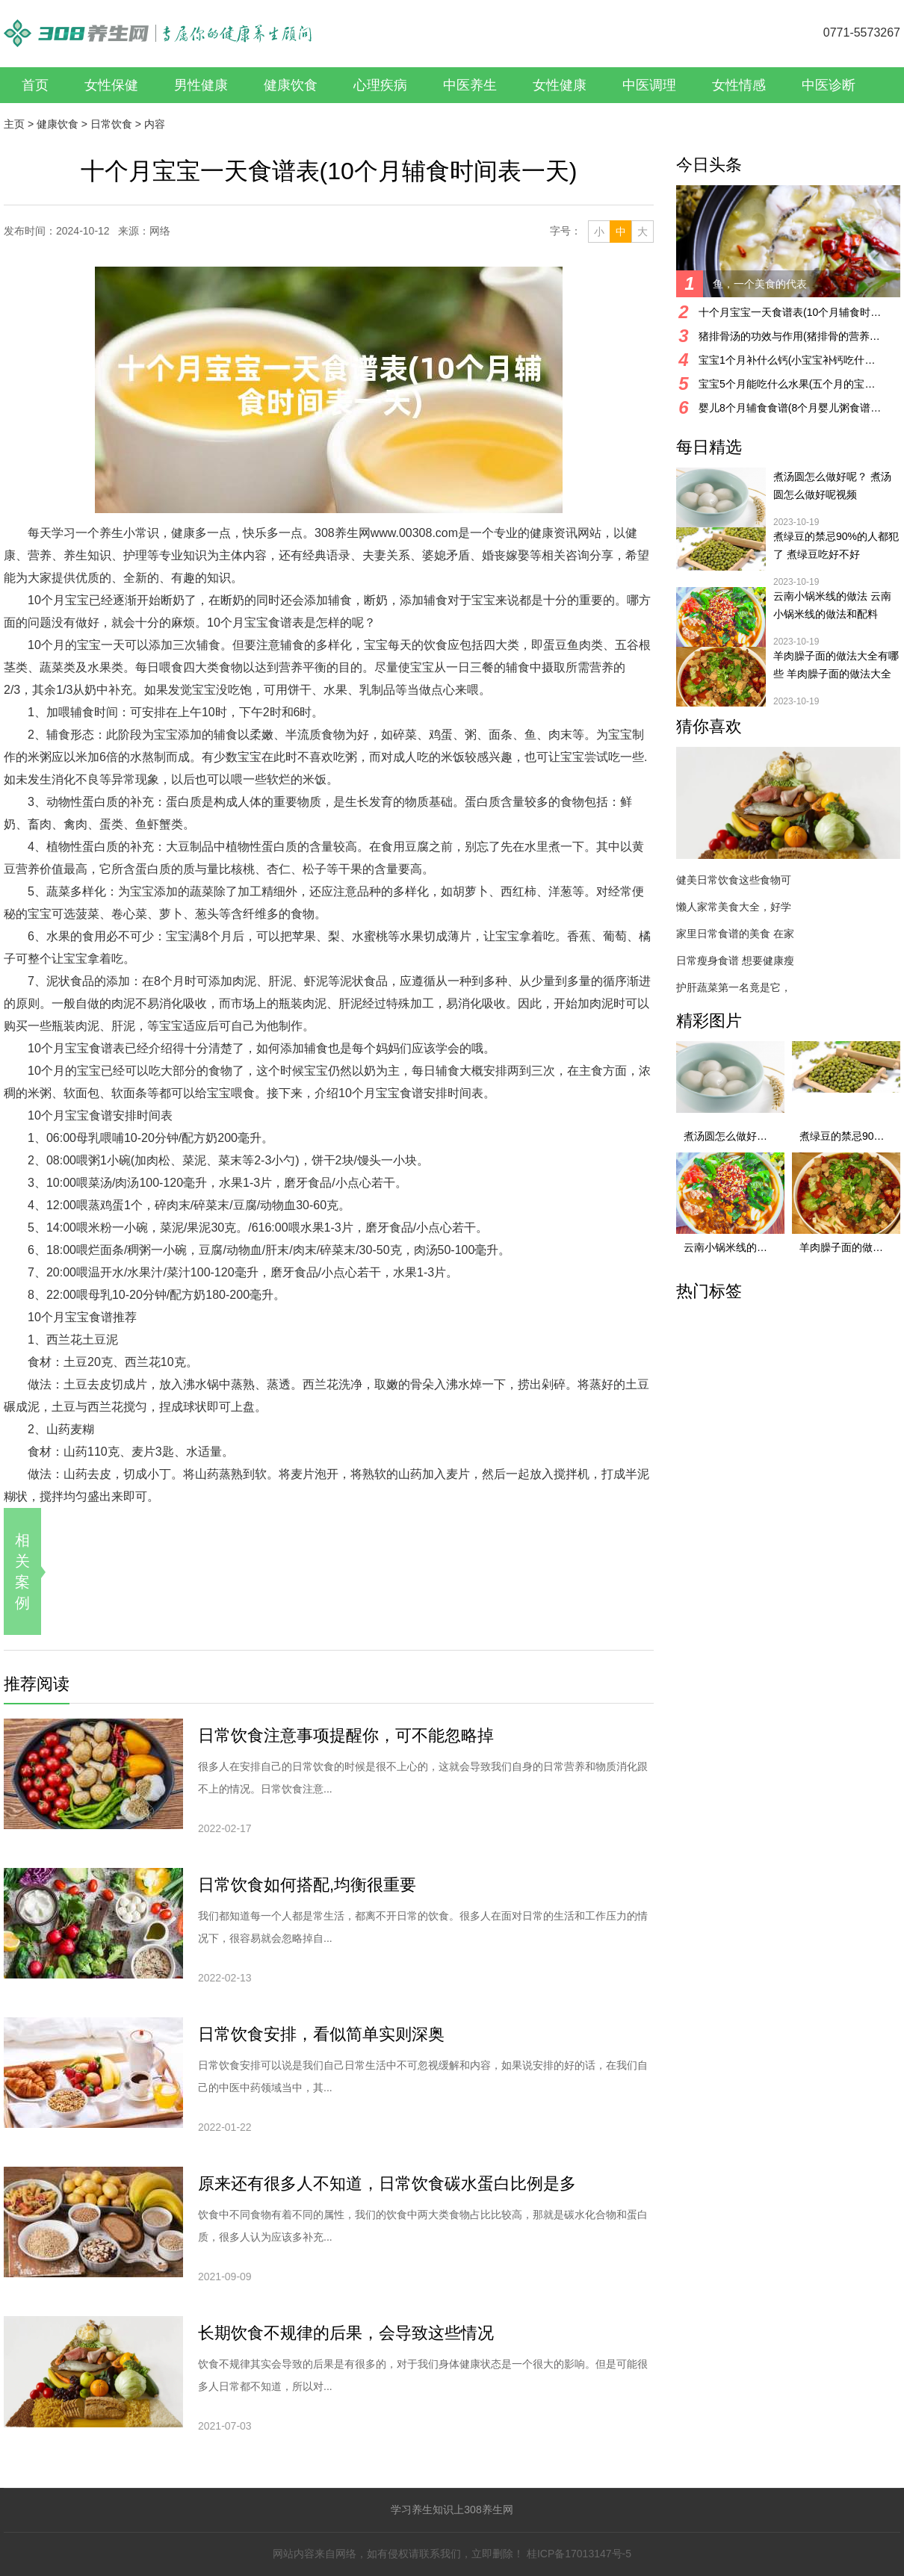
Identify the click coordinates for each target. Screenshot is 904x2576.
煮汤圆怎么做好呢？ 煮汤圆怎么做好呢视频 (832, 485)
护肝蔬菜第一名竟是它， (733, 987)
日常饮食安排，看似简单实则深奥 (321, 2034)
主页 (14, 124)
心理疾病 (380, 85)
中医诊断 (828, 85)
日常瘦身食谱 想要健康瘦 (735, 960)
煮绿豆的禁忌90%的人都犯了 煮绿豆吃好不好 (836, 545)
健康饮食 (291, 85)
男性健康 (201, 85)
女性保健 (111, 85)
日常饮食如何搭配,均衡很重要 (307, 1884)
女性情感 (739, 85)
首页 (35, 85)
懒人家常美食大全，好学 (733, 907)
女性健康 (559, 85)
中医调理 (649, 85)
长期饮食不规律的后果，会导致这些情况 (346, 2333)
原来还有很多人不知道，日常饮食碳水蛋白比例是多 (387, 2183)
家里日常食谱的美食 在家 (735, 934)
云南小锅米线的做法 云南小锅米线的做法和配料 (832, 605)
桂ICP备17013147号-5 (579, 2554)
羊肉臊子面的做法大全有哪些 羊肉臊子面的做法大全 (836, 665)
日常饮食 (111, 124)
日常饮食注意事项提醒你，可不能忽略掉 (346, 1735)
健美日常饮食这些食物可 (733, 880)
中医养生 (470, 85)
